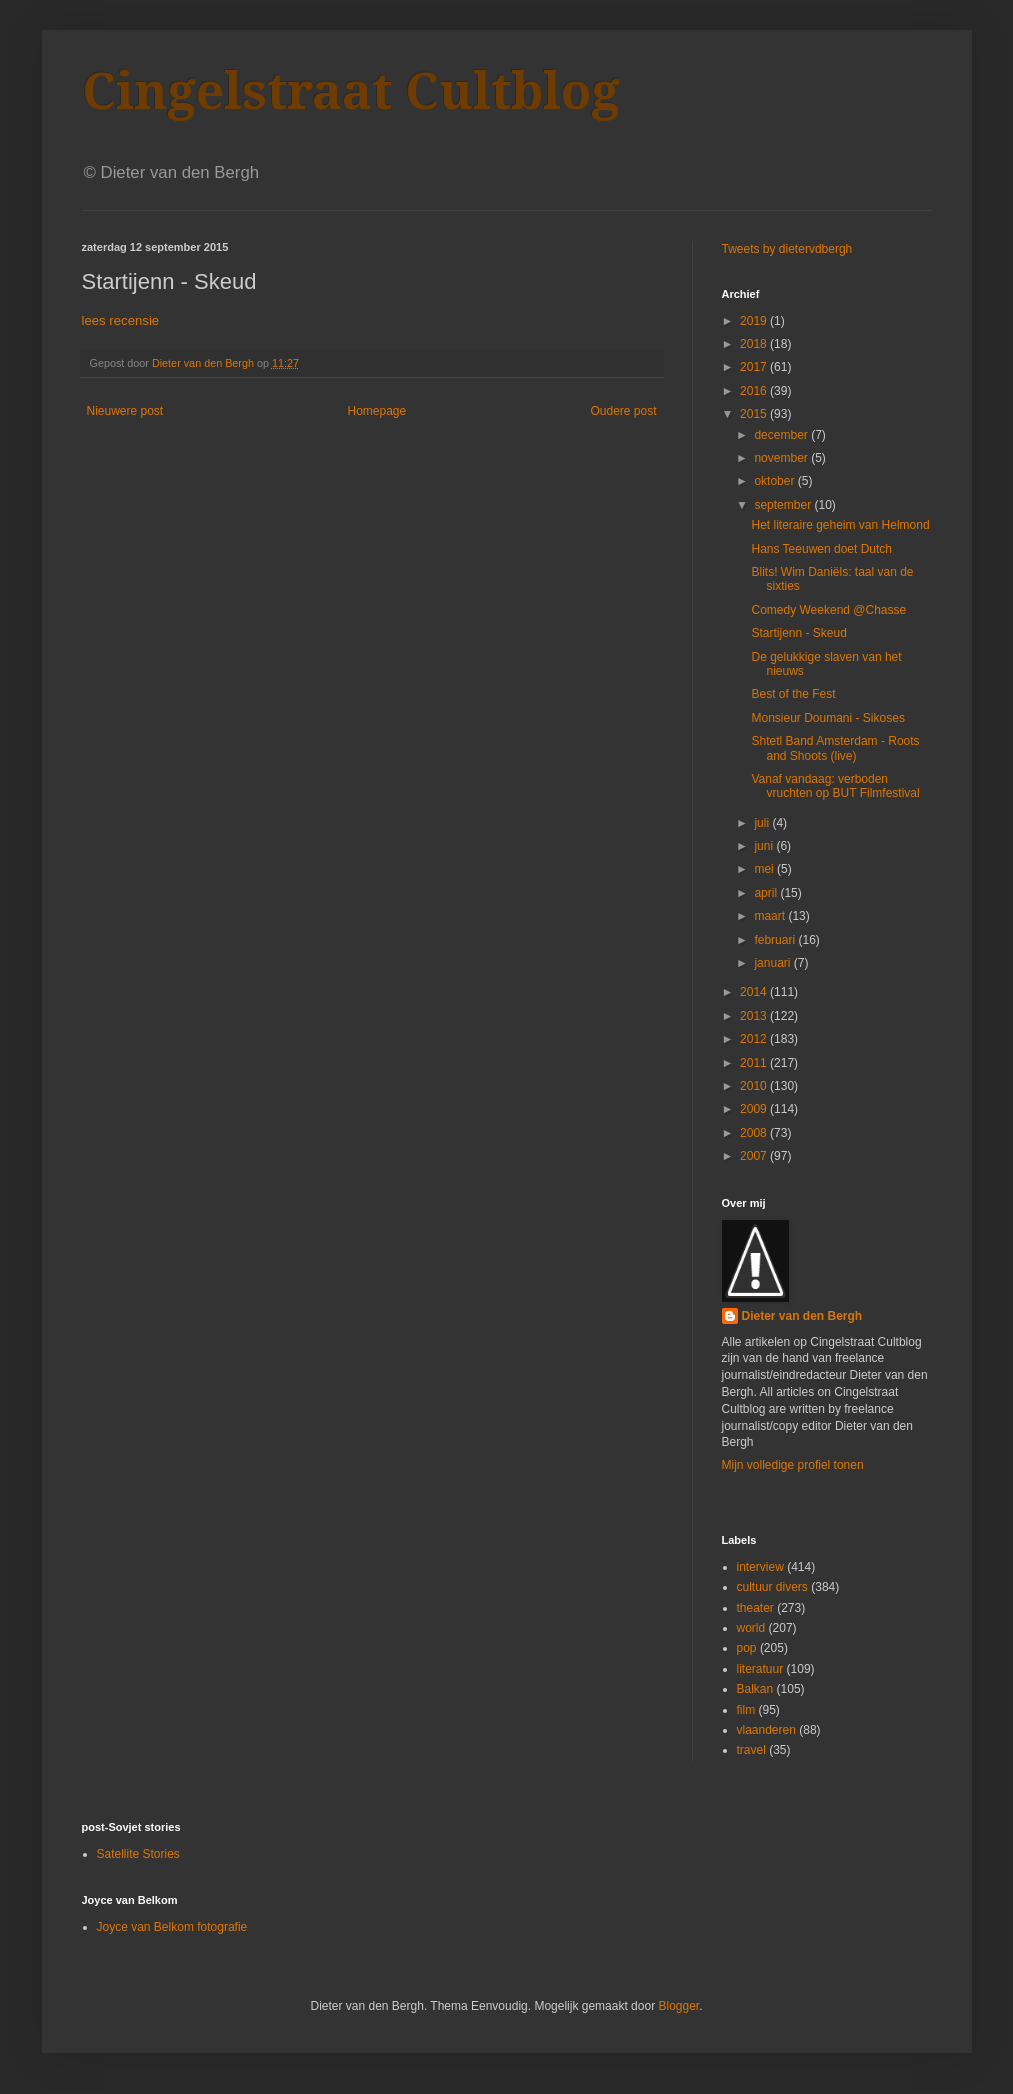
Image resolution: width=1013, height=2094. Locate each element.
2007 (755, 1156)
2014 (755, 992)
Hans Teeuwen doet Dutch (821, 549)
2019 (755, 321)
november (782, 458)
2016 (755, 391)
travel (751, 1750)
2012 (755, 1039)
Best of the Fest (793, 694)
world (751, 1628)
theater (755, 1608)
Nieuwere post (125, 411)
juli (763, 823)
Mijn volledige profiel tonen (793, 1465)
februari (776, 940)
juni (765, 846)
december (782, 435)
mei (765, 869)
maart (771, 916)
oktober (775, 481)
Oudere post (623, 411)
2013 (755, 1016)
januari (773, 963)
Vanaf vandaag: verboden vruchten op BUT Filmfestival (835, 786)
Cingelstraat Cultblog (351, 91)
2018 (755, 344)
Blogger (678, 2006)
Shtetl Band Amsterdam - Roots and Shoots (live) (835, 748)
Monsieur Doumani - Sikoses (827, 718)
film (746, 1710)
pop (747, 1648)
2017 (755, 367)
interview (760, 1567)
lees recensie (121, 320)
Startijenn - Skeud (798, 633)
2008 (755, 1133)
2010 (755, 1086)
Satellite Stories (138, 1854)
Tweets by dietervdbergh (787, 249)
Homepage (376, 411)
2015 (755, 414)
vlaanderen (766, 1730)
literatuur (760, 1669)
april (767, 893)
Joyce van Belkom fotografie (172, 1927)
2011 (755, 1063)
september (784, 505)
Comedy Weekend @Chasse (828, 610)
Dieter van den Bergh (802, 1316)
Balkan (755, 1689)
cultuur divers (772, 1587)
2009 (755, 1109)
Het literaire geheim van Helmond (840, 525)
